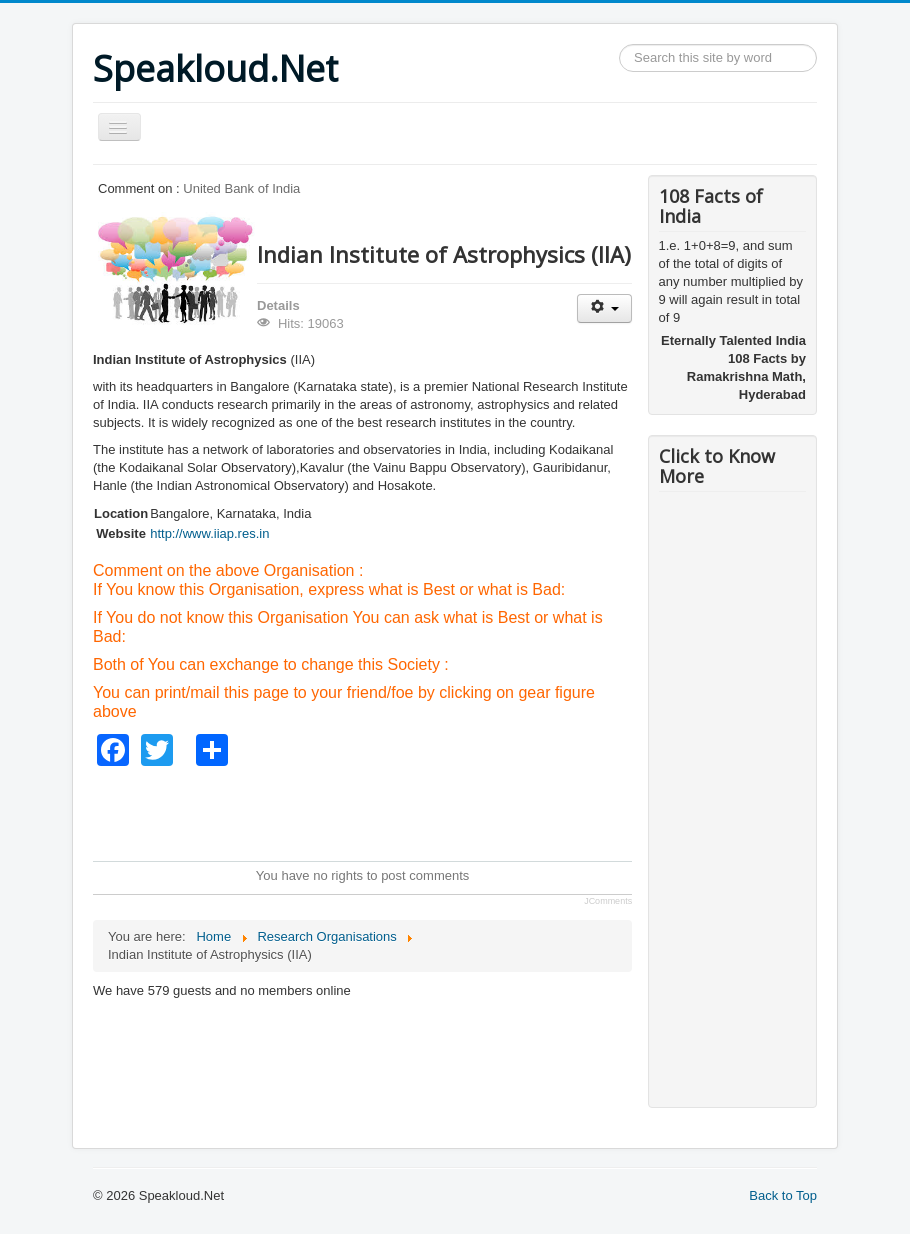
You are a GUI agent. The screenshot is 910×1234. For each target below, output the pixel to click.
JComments (608, 901)
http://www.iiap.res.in (209, 533)
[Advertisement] (457, 811)
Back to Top (783, 1195)
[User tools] (604, 308)
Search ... (619, 44)
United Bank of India (241, 188)
